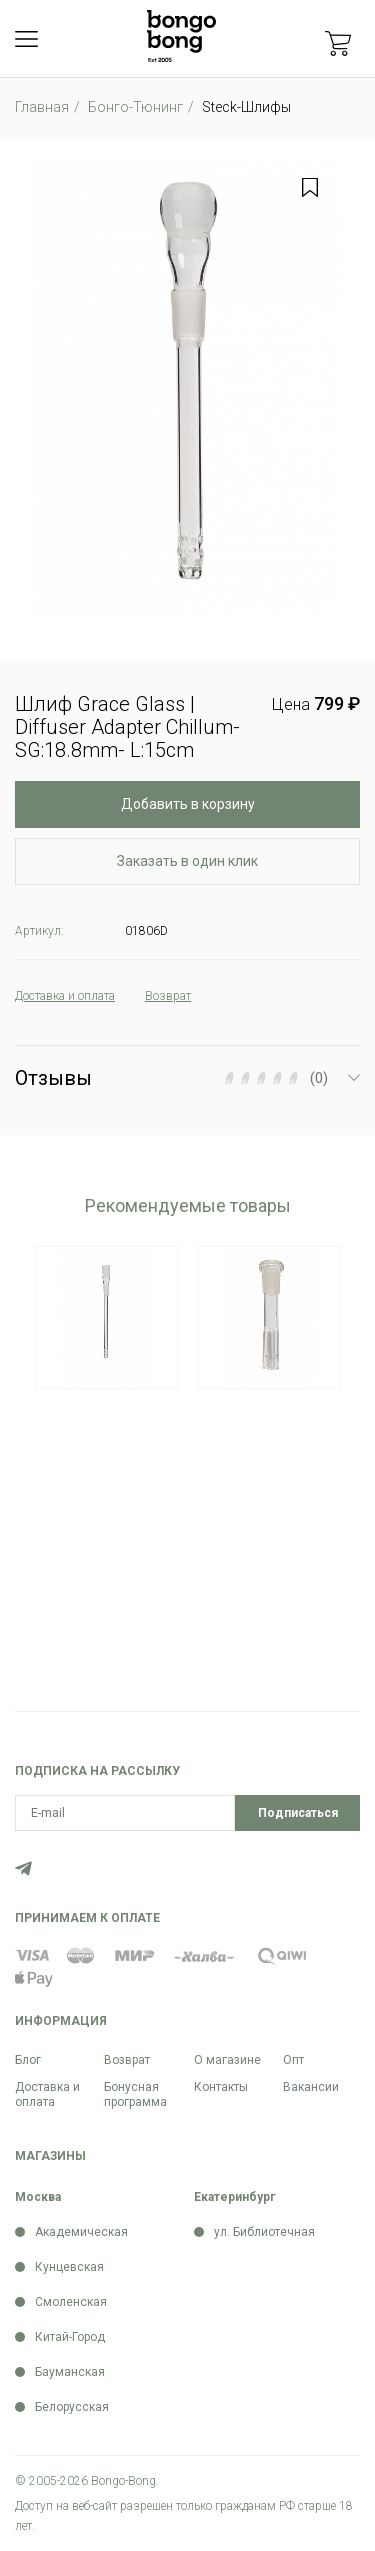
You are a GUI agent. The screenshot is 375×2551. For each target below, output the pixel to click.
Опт (293, 2060)
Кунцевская (69, 2267)
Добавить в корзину (188, 804)
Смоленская (71, 2302)
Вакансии (311, 2087)
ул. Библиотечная (264, 2232)
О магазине (227, 2060)
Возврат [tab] (168, 996)
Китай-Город (70, 2337)
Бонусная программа (135, 2094)
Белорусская (72, 2407)
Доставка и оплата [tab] (65, 996)
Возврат (127, 2060)
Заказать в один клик (187, 861)
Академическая (81, 2232)
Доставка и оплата (47, 2094)
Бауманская (70, 2372)
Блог (28, 2060)
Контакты (221, 2087)
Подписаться (298, 1813)
